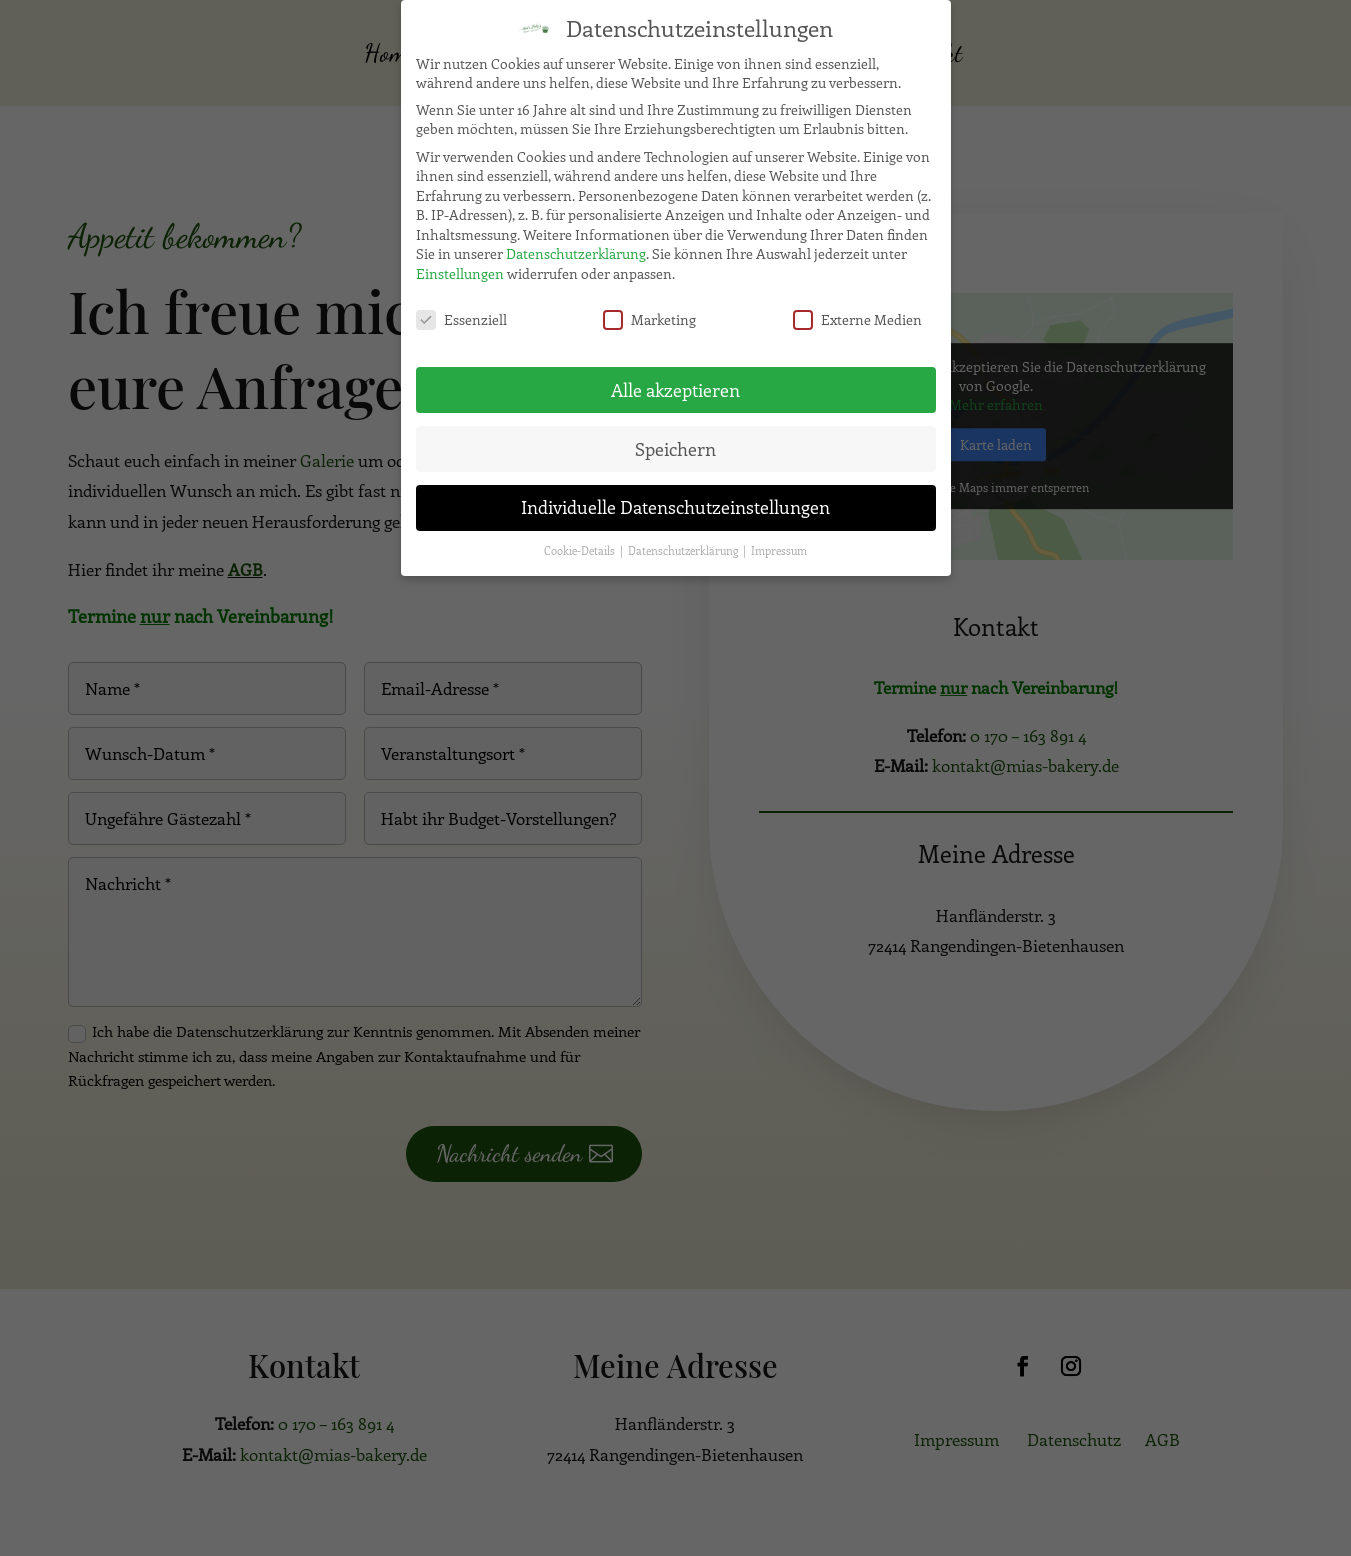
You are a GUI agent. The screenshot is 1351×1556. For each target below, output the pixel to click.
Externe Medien (857, 311)
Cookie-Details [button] (581, 544)
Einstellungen (460, 265)
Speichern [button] (675, 441)
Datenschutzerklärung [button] (684, 544)
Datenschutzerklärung (576, 246)
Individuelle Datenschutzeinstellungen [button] (675, 500)
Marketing (649, 311)
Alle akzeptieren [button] (675, 382)
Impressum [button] (779, 544)
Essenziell (461, 311)
